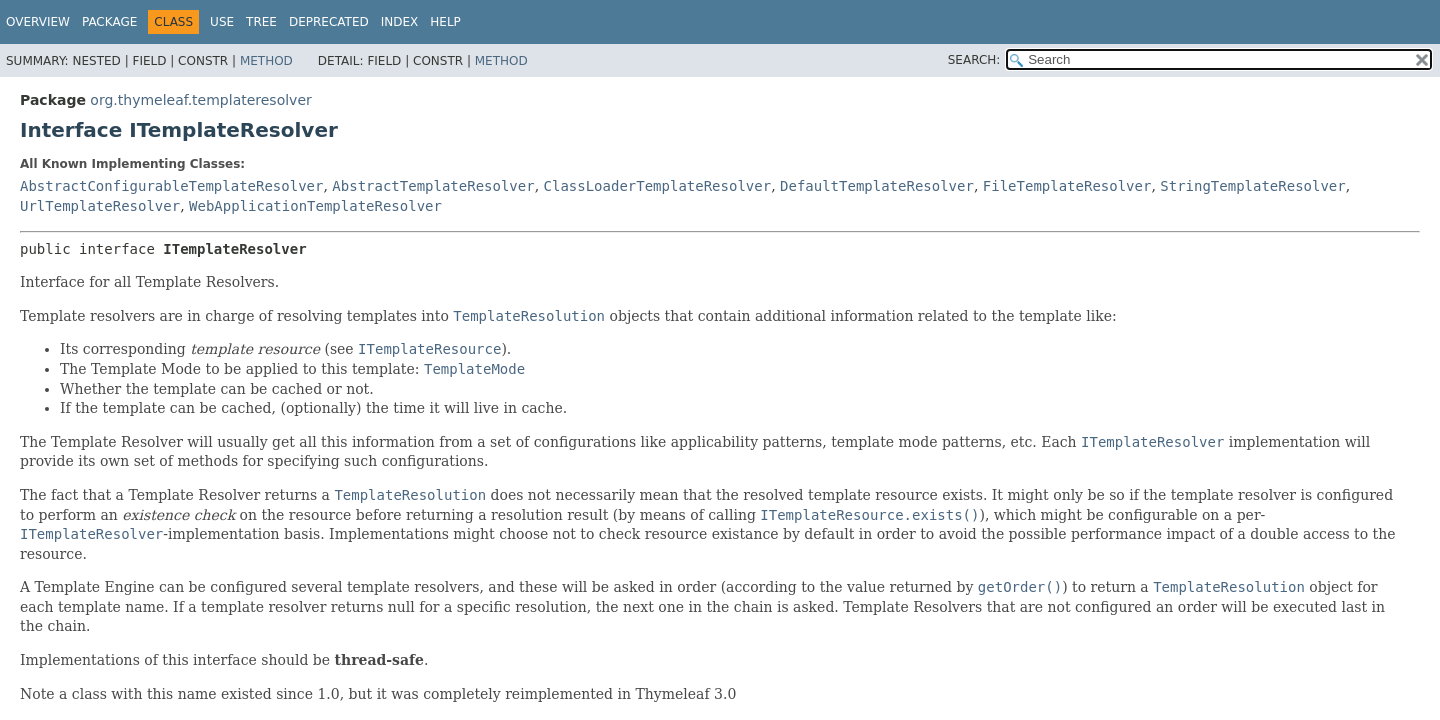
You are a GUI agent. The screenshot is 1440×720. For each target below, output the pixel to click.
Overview (38, 22)
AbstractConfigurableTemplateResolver (171, 186)
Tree (261, 22)
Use (222, 22)
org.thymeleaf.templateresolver (200, 100)
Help (445, 22)
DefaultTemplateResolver (877, 186)
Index (400, 22)
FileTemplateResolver (1067, 186)
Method (266, 61)
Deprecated (329, 22)
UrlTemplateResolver (100, 206)
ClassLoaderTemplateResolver (658, 186)
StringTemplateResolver (1252, 186)
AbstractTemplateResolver (433, 186)
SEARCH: (974, 60)
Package (109, 22)
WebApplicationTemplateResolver (315, 206)
